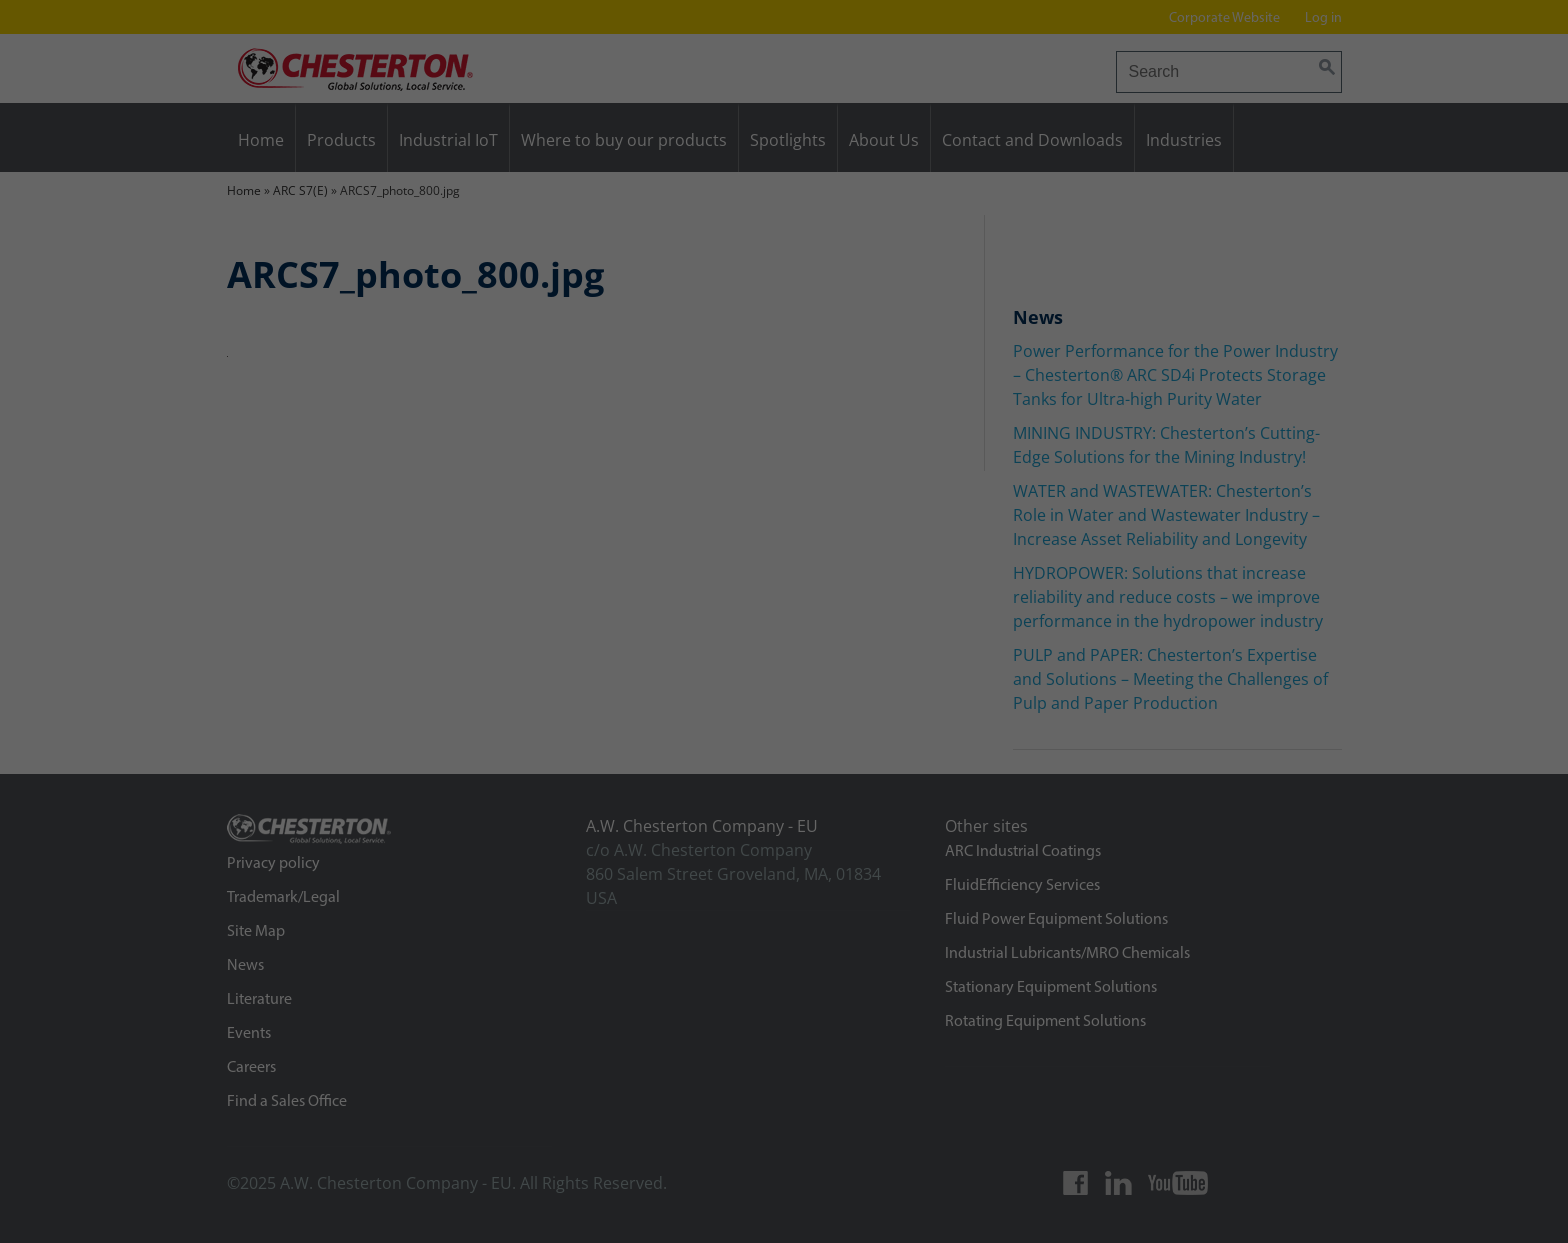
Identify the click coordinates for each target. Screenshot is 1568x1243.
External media (980, 1207)
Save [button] (1372, 1101)
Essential (348, 1207)
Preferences (60, 1176)
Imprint (1466, 1218)
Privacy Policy (570, 1154)
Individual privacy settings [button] (1372, 1168)
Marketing (653, 1207)
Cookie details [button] (1299, 1218)
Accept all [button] (1372, 1034)
